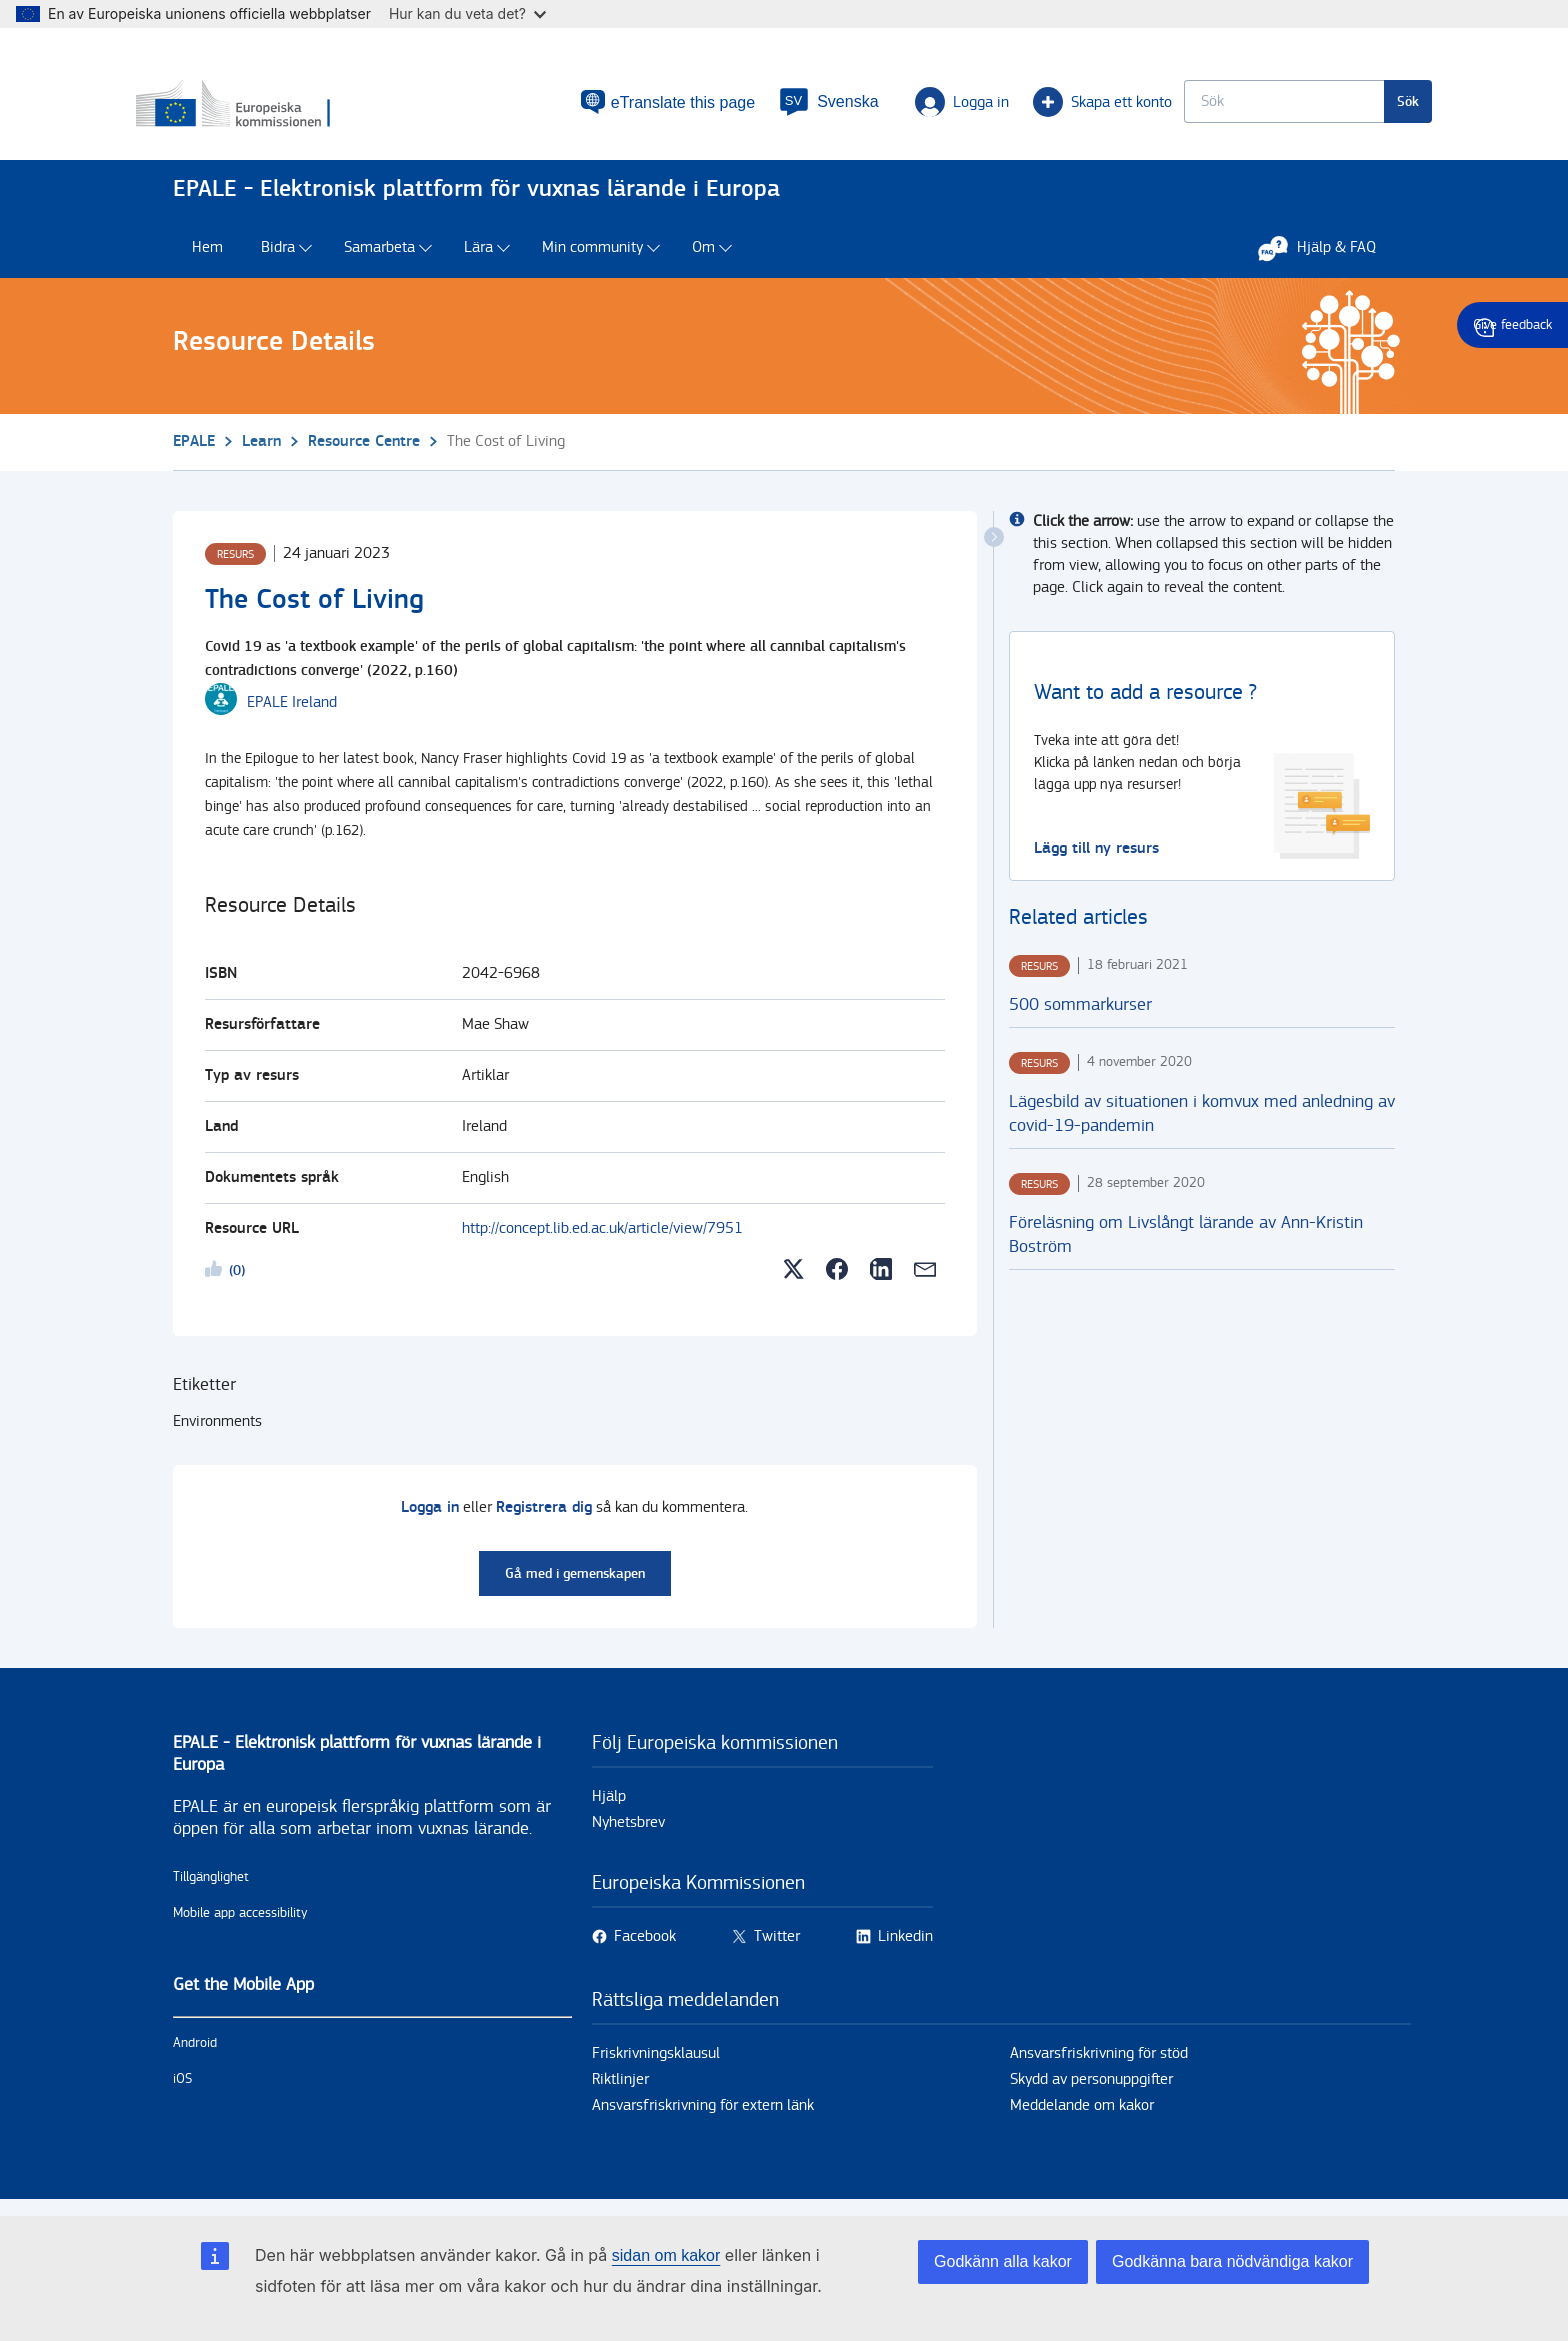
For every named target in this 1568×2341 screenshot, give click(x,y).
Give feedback (1512, 325)
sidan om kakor (666, 2255)
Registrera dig (544, 1517)
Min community (592, 257)
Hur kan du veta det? (467, 13)
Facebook (645, 1946)
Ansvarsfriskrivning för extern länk (703, 2115)
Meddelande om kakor (1082, 2115)
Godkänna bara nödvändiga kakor (1232, 2261)
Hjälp (609, 1806)
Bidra (278, 257)
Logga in (925, 106)
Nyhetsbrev (628, 1832)
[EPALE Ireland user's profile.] (292, 712)
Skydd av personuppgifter (1091, 2089)
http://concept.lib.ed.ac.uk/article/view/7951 (602, 1238)
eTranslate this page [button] (646, 106)
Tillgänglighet (211, 1887)
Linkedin (905, 1946)
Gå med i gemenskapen (575, 1583)
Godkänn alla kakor (1003, 2261)
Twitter (777, 1946)
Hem (207, 257)
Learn (261, 450)
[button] (792, 106)
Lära (478, 257)
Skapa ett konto (1065, 106)
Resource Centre (364, 450)
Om (703, 257)
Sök (1371, 105)
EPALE (194, 450)
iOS (182, 2089)
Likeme (217, 1282)
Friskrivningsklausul (656, 2063)
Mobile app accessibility (240, 1923)
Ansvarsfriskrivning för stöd (1099, 2063)
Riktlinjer (620, 2089)
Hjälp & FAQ (1327, 257)
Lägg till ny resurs (1096, 857)
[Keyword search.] (1247, 105)
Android (195, 2053)
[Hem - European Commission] (318, 109)
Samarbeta (379, 257)
